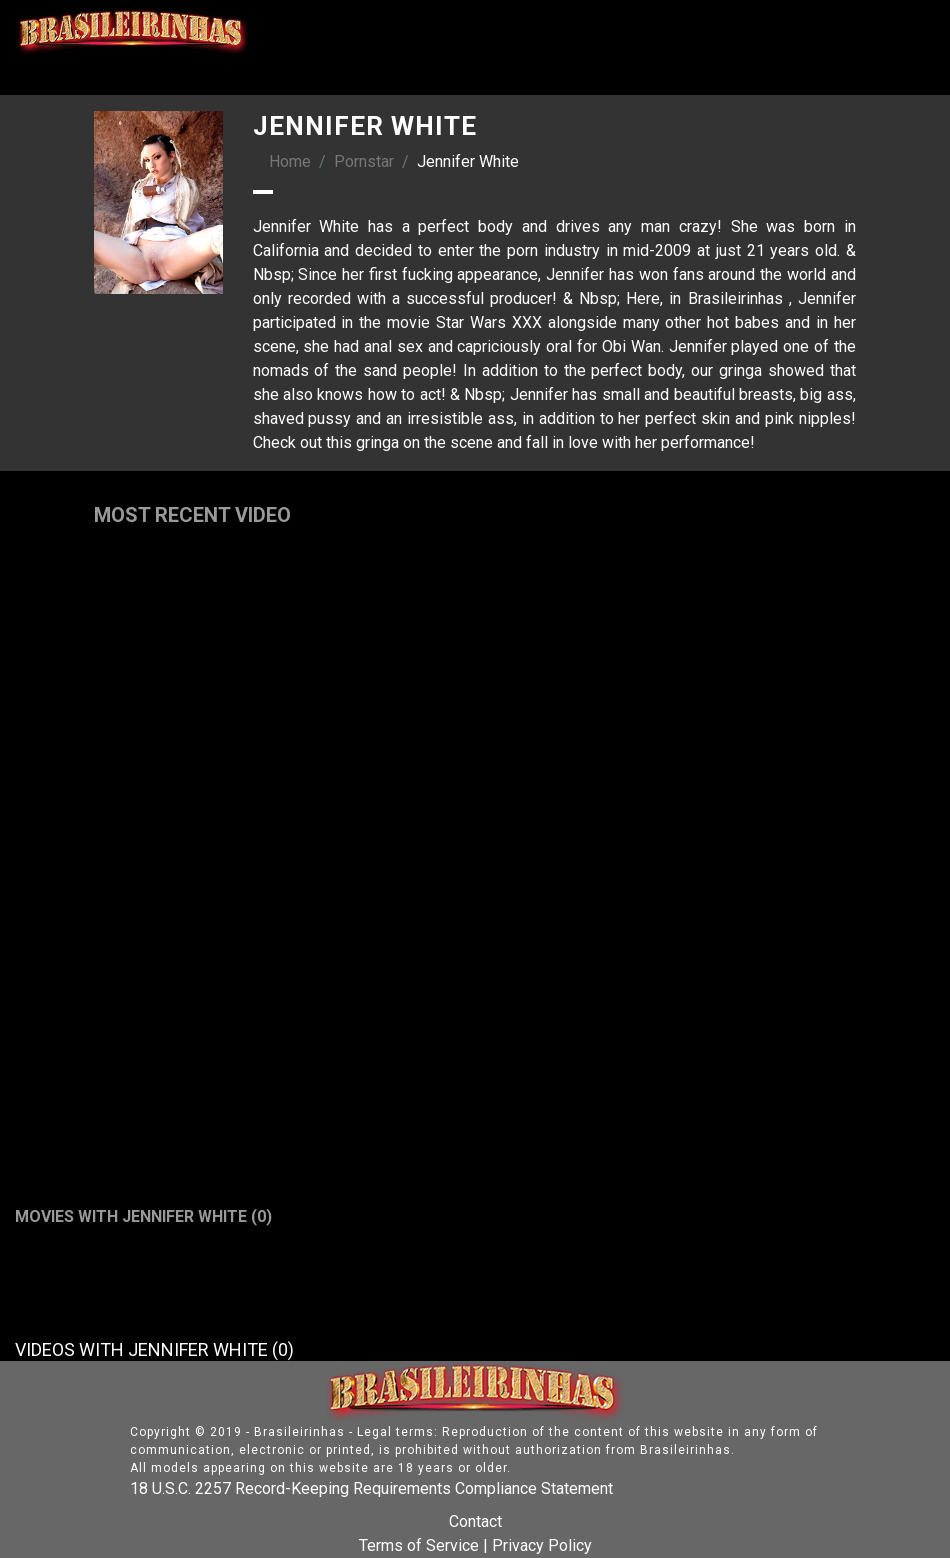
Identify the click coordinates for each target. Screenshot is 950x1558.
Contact (475, 1521)
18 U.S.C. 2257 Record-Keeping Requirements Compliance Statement (371, 1488)
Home (290, 161)
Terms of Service (419, 1545)
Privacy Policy (542, 1545)
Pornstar (364, 161)
